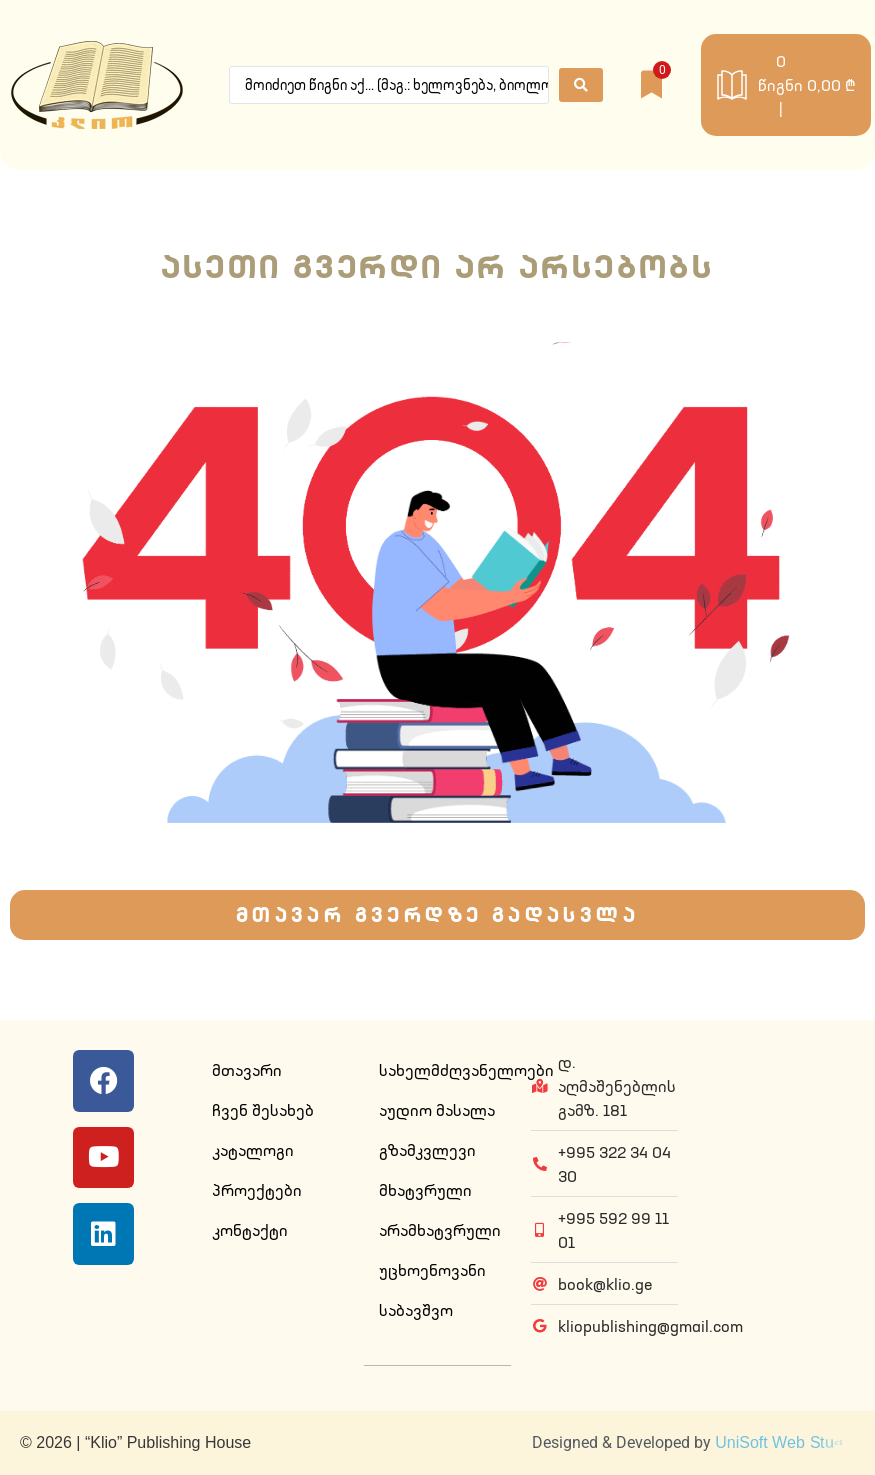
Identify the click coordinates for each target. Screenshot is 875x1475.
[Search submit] (581, 85)
